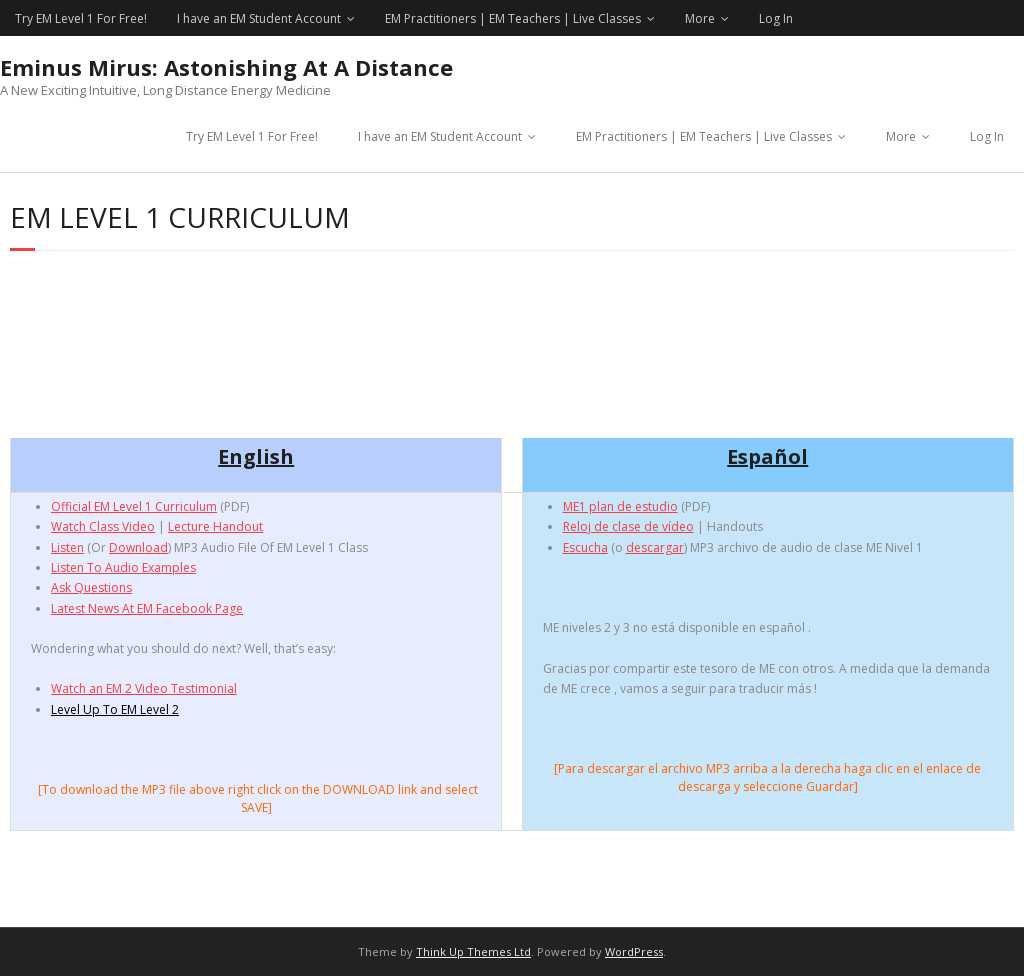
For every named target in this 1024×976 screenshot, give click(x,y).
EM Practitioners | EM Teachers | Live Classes (513, 18)
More (700, 18)
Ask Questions (91, 587)
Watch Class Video (103, 526)
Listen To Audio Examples (123, 567)
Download (138, 547)
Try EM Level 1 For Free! (81, 18)
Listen (67, 547)
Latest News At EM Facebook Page (147, 608)
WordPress (634, 951)
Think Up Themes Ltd (473, 951)
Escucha (585, 547)
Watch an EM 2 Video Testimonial (144, 688)
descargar (655, 547)
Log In (776, 18)
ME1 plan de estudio (620, 506)
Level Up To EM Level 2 (115, 709)
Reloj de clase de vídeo (628, 526)
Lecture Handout (215, 526)
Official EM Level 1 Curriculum (134, 506)
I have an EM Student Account (259, 18)
